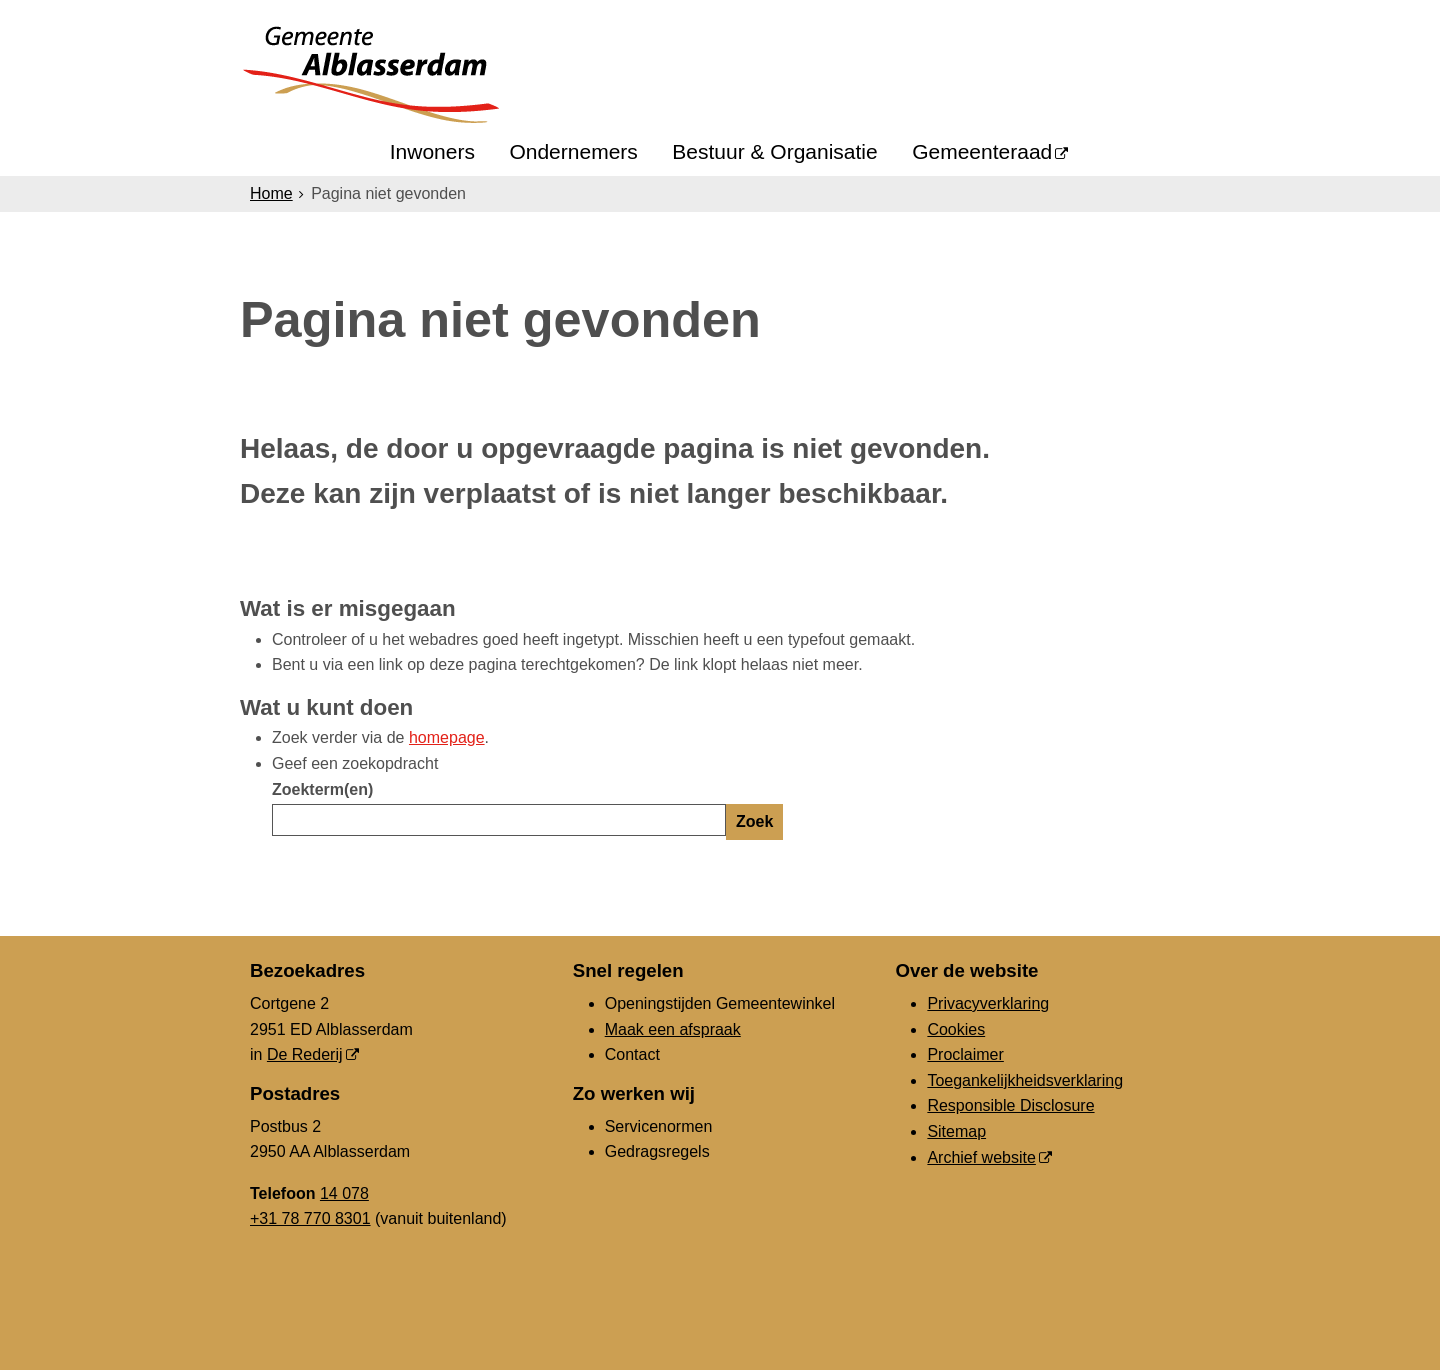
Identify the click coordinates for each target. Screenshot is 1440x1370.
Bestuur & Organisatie (774, 151)
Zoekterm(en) (322, 789)
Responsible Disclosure (1010, 1105)
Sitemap (956, 1131)
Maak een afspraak (673, 1029)
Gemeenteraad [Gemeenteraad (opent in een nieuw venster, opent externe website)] (982, 151)
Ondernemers (573, 151)
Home (271, 193)
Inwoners (432, 151)
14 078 (344, 1193)
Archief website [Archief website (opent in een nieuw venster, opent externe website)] (981, 1157)
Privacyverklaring (988, 1003)
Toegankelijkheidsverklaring (1025, 1080)
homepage (447, 737)
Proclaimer (965, 1054)
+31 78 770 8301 (310, 1218)
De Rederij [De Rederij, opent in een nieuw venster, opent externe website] (305, 1054)
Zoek (754, 821)
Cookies (956, 1029)
